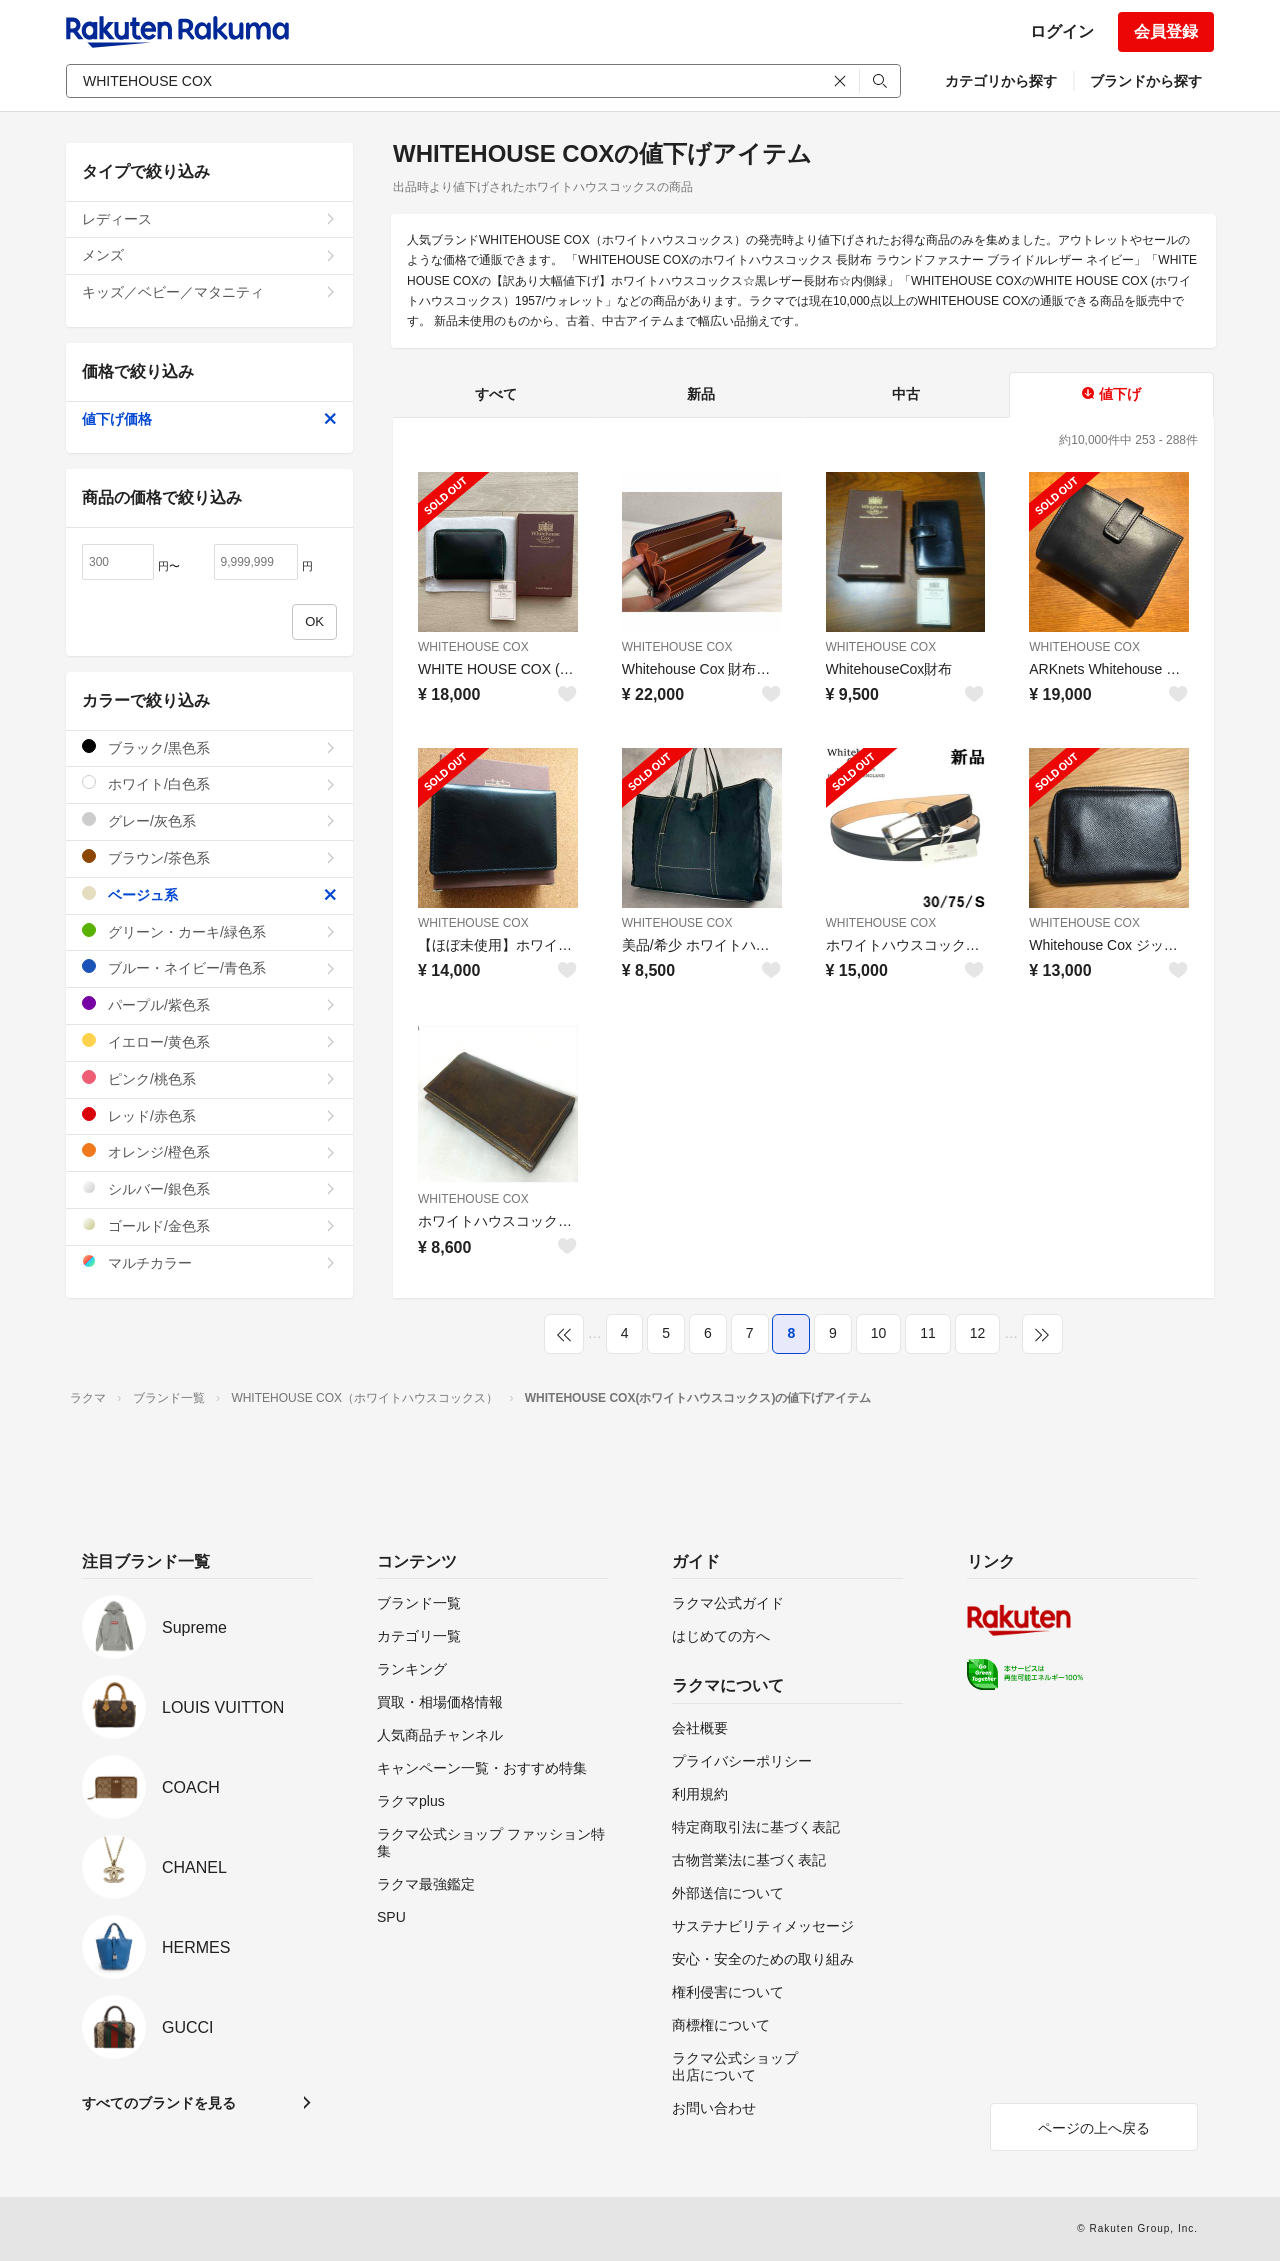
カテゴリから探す (1001, 81)
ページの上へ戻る (1094, 2128)
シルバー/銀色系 (209, 1188)
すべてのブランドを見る (159, 2103)
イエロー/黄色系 (209, 1041)
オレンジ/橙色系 (209, 1151)
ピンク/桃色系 (209, 1078)
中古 (906, 394)
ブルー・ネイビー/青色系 (209, 967)
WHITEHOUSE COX (473, 647)
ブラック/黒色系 (209, 747)
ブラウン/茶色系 (209, 857)
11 (928, 1333)
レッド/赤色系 (209, 1115)
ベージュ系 (209, 894)
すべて (496, 394)
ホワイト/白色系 (209, 783)
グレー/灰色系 (209, 820)
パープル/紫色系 (209, 1004)
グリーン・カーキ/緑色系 (209, 931)
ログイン (1062, 31)
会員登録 (1166, 31)
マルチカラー (209, 1262)
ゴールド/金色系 (209, 1225)
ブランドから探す (1146, 81)
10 (879, 1333)
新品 (701, 394)
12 (978, 1333)
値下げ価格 (209, 419)
